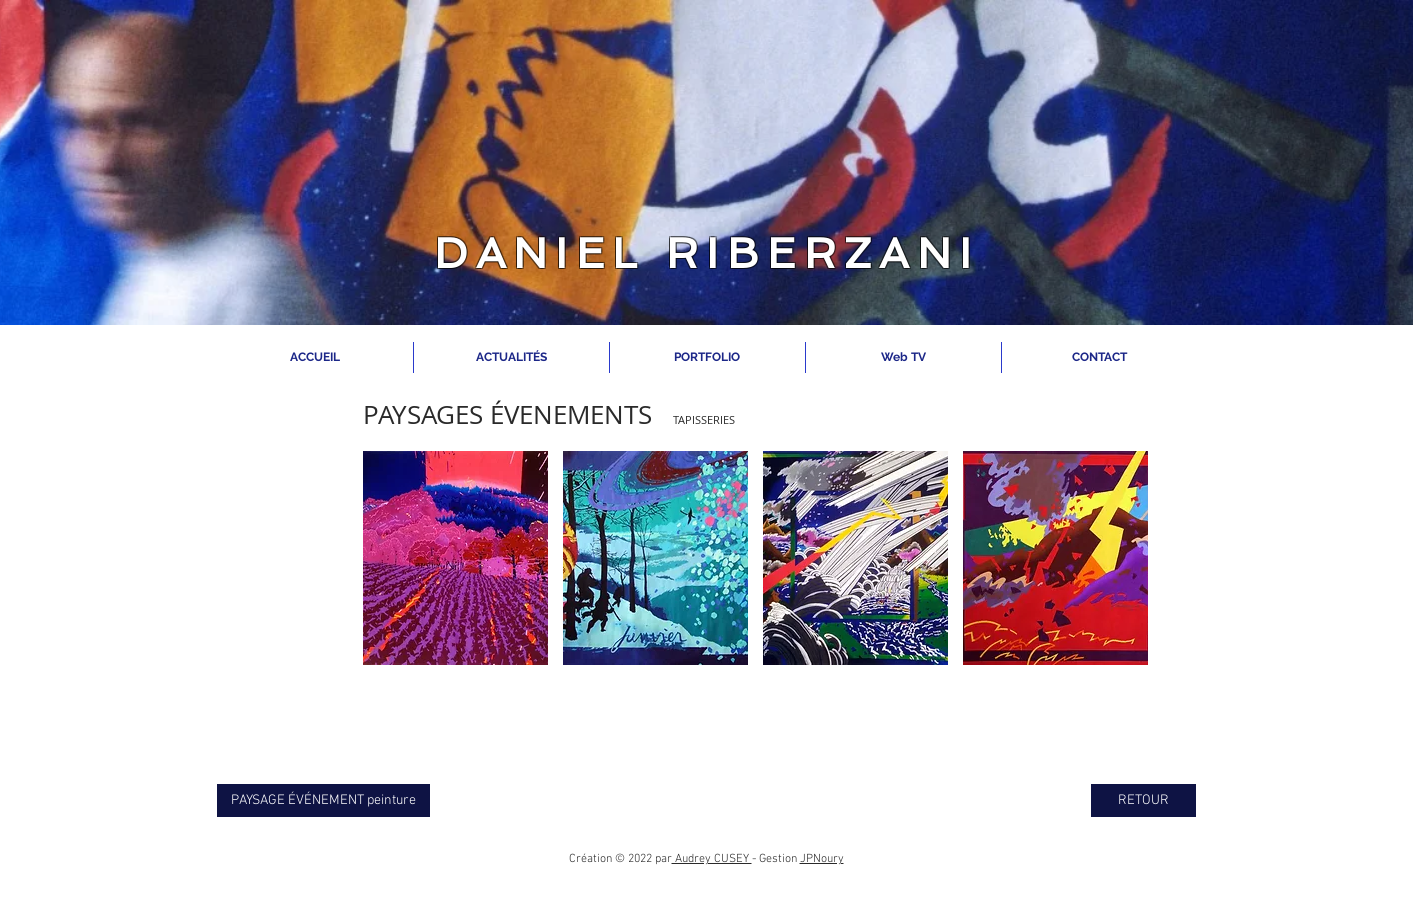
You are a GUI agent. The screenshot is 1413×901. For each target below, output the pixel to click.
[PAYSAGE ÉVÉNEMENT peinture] (323, 800)
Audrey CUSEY (712, 859)
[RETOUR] (1143, 800)
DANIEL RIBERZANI (706, 253)
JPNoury (822, 859)
